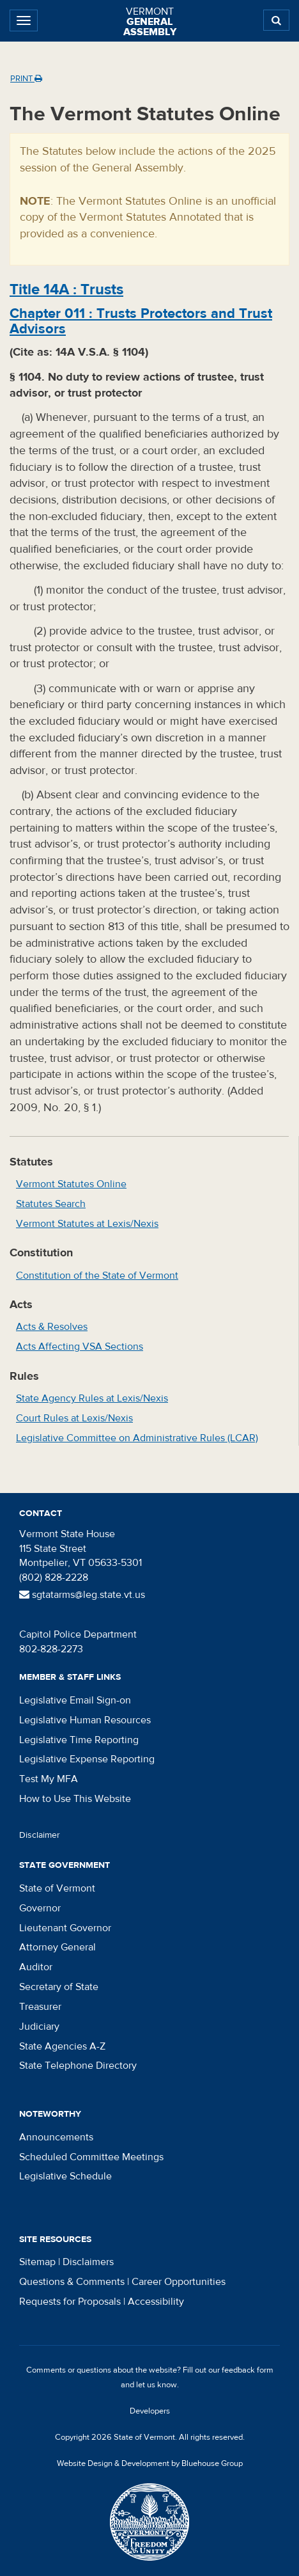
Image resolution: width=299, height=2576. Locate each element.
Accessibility (156, 2301)
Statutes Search (51, 1203)
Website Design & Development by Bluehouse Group (150, 2463)
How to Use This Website (75, 1798)
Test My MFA (48, 1779)
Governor (40, 1908)
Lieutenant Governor (65, 1928)
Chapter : (141, 321)
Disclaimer (39, 1835)
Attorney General (57, 1947)
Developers (150, 2411)
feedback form (247, 2370)
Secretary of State (58, 1986)
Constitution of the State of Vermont (97, 1275)
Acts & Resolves (52, 1326)
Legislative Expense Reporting (87, 1759)
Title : (66, 289)
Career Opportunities (179, 2281)
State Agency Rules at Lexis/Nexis (92, 1398)
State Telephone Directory (78, 2065)
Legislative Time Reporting (79, 1740)
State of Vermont (57, 1888)
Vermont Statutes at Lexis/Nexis (87, 1223)
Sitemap (37, 2262)
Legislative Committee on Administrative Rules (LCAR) (137, 1438)
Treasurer (40, 2006)
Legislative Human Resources (85, 1720)
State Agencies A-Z (62, 2046)
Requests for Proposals (70, 2301)
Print (26, 79)
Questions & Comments (72, 2281)
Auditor (35, 1967)
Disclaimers (88, 2262)
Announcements (56, 2137)
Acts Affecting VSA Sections (79, 1346)
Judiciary (39, 2026)
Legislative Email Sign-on (75, 1700)
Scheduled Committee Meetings (91, 2157)
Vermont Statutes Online (71, 1184)
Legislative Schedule (65, 2176)
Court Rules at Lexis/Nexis (74, 1418)
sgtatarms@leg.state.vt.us (82, 1594)
